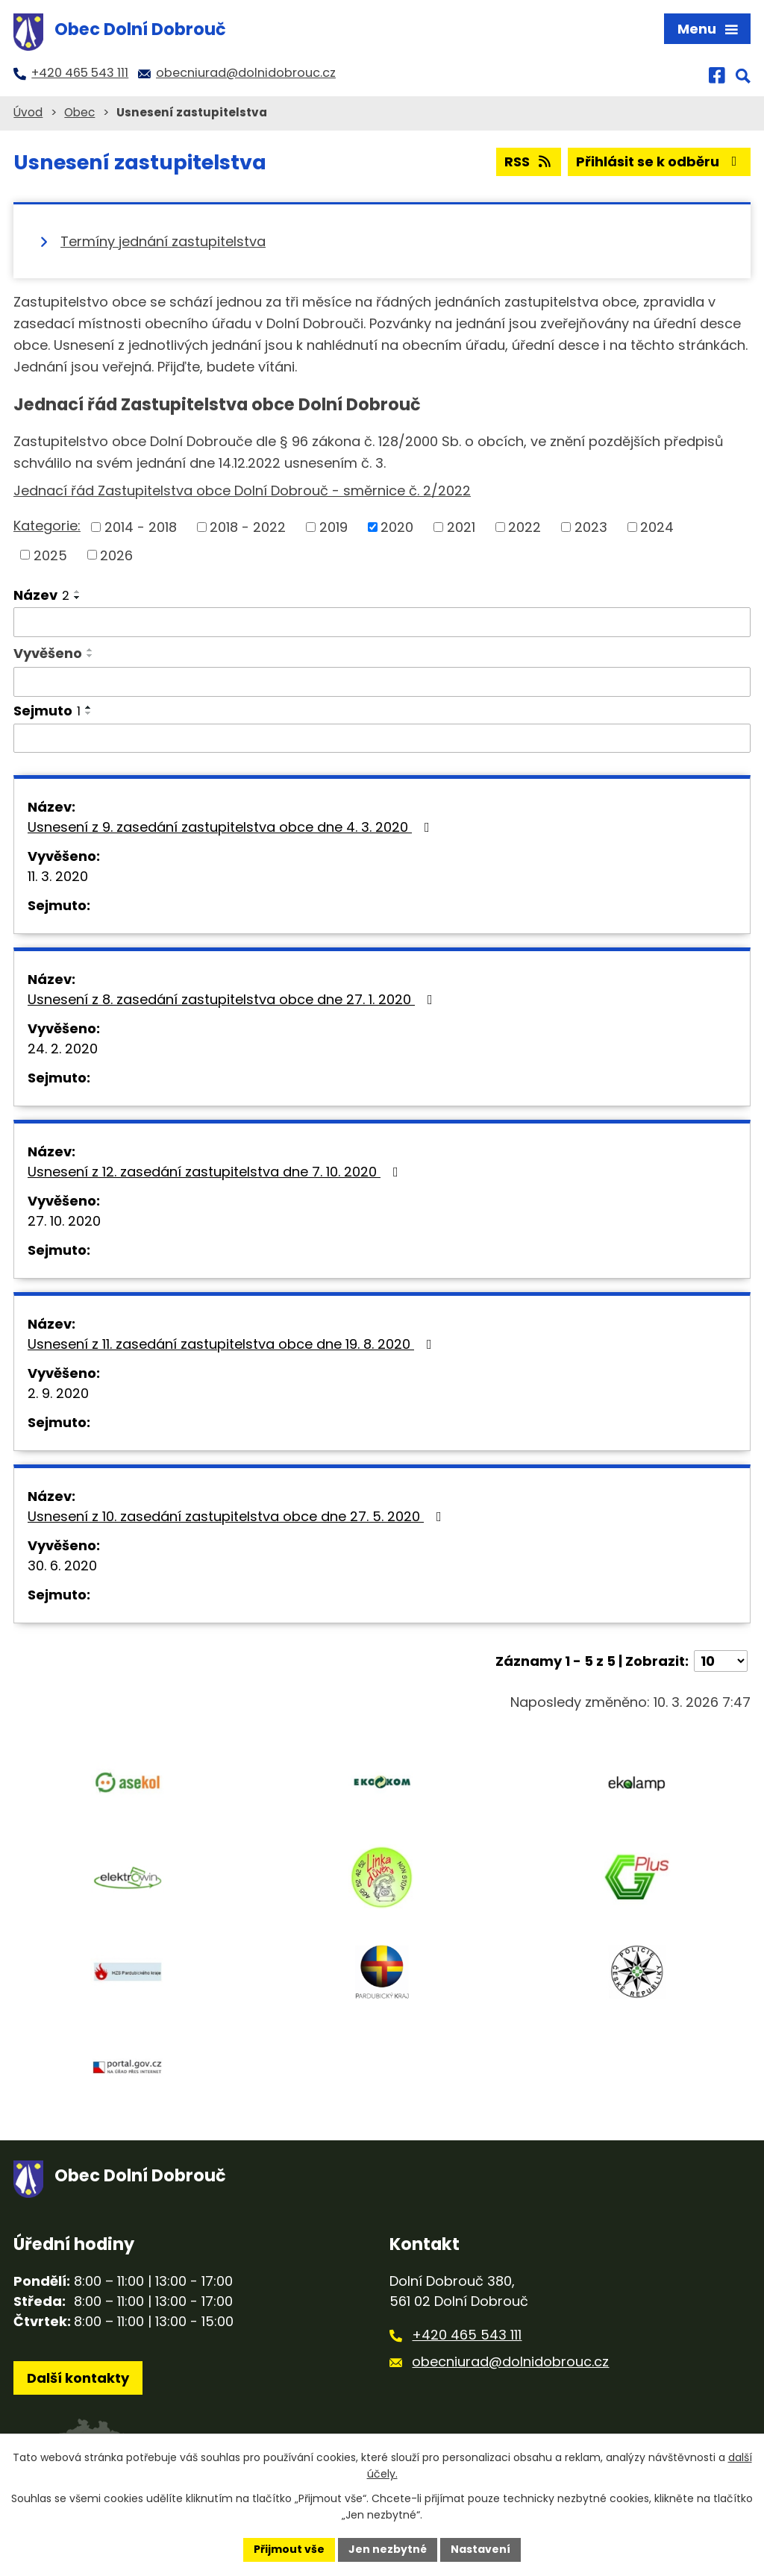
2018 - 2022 (248, 527)
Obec (79, 112)
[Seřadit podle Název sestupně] (77, 598)
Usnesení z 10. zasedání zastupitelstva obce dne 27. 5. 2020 (238, 1516)
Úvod (28, 112)
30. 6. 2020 (62, 1565)
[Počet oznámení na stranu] (721, 1661)
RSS (529, 161)
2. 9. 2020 (58, 1393)
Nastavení (480, 2549)
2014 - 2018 (140, 527)
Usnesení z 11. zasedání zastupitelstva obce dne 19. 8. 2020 (233, 1344)
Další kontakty (78, 2378)
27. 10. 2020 (64, 1221)
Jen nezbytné (387, 2549)
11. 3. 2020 (58, 876)
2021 (461, 527)
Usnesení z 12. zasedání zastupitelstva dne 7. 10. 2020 (216, 1171)
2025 (50, 554)
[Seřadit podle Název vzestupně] (77, 592)
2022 (524, 527)
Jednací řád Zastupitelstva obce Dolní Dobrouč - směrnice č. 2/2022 (242, 490)
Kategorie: (47, 525)
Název (41, 595)
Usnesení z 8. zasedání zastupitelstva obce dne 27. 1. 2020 (233, 999)
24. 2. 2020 (63, 1048)
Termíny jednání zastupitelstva (163, 241)
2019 (333, 527)
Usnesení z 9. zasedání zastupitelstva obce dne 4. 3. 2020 (232, 827)
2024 (657, 527)
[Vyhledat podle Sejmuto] (382, 738)
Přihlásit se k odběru (659, 161)
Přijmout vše (289, 2549)
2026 (116, 554)
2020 (397, 527)
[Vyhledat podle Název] (382, 622)
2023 (590, 527)
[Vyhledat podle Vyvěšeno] (382, 682)
